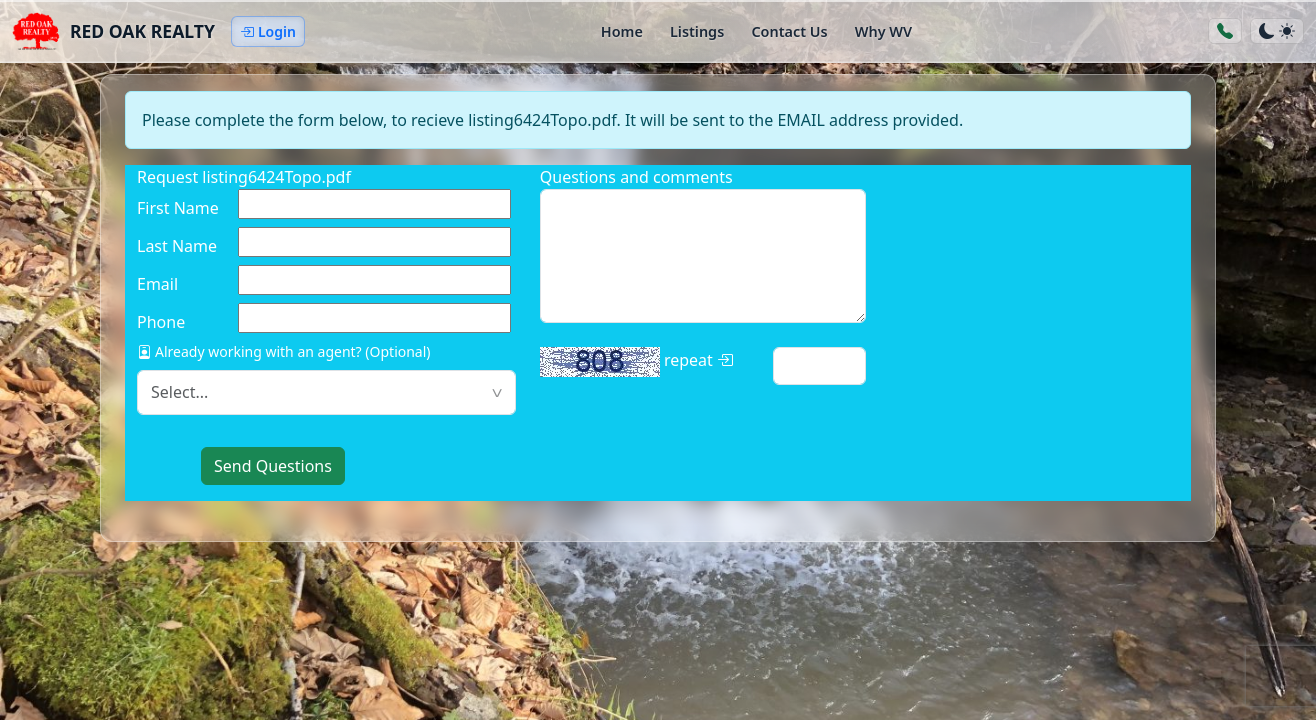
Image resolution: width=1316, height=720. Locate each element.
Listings (697, 31)
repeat (636, 362)
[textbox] (326, 392)
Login (268, 31)
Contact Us (789, 31)
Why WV (883, 31)
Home (622, 31)
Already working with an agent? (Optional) (284, 351)
